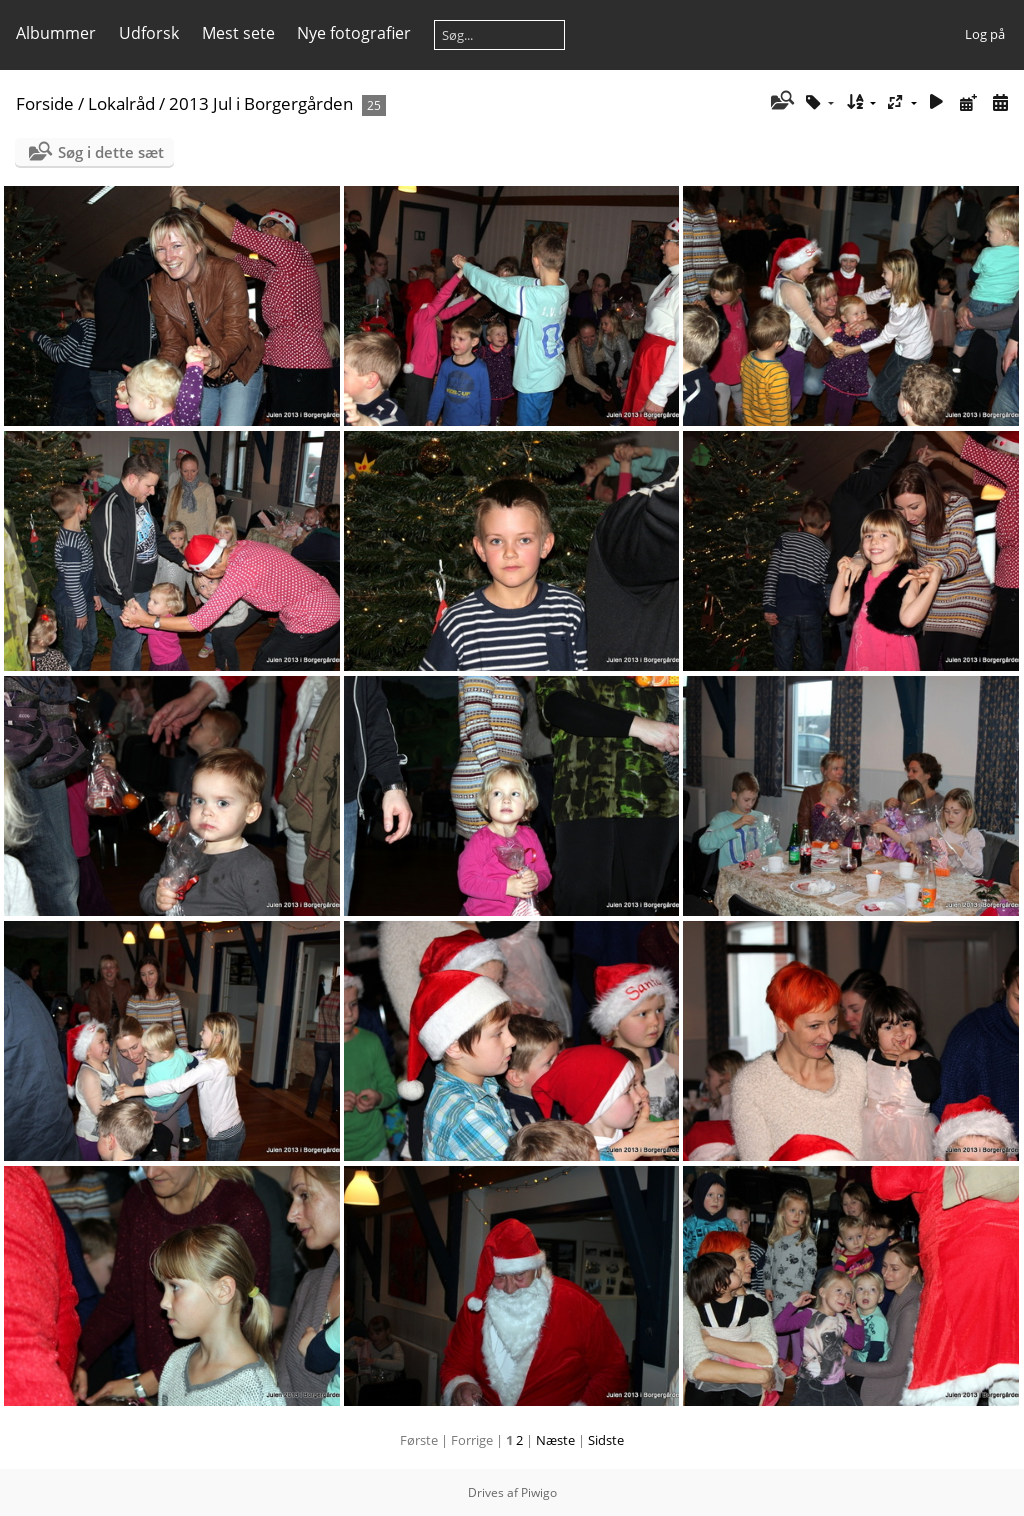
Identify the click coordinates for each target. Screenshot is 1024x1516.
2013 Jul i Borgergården (261, 103)
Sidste (606, 1440)
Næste (555, 1440)
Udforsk (149, 33)
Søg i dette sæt (111, 152)
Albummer (56, 33)
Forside (45, 103)
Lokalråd (121, 103)
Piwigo (539, 1492)
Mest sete (238, 33)
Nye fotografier (354, 33)
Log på (985, 34)
